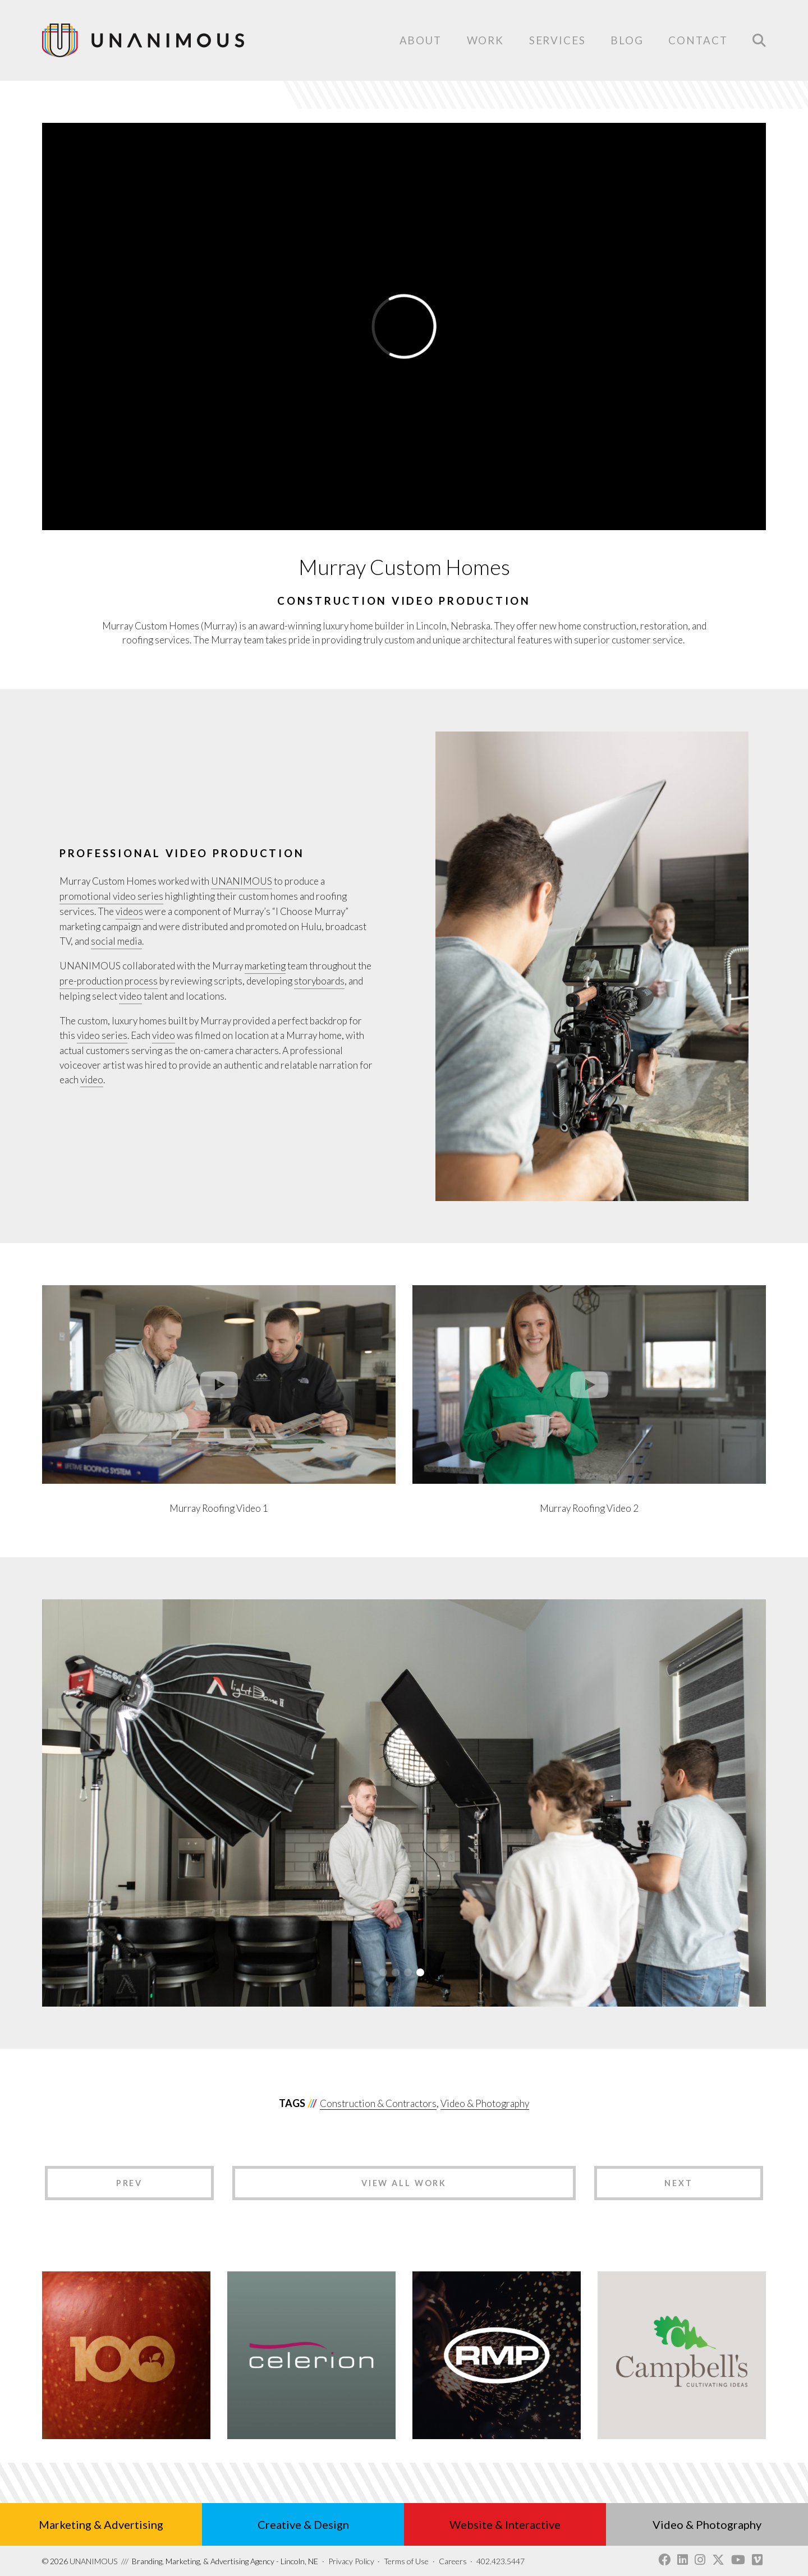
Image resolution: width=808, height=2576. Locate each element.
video (130, 996)
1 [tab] (383, 1972)
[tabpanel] (404, 1803)
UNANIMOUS (241, 881)
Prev (129, 2183)
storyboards (319, 981)
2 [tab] (396, 1972)
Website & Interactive (505, 2524)
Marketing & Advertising (101, 2524)
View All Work (404, 2183)
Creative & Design (303, 2524)
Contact (697, 41)
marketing (265, 966)
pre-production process (108, 981)
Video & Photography (484, 2103)
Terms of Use (406, 2561)
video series (102, 1035)
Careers (453, 2561)
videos (129, 911)
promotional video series (111, 896)
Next (678, 2183)
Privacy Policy (351, 2561)
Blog (627, 40)
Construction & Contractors (378, 2103)
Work (485, 40)
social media (116, 941)
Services (557, 41)
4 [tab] (420, 1972)
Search (759, 40)
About (421, 40)
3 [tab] (408, 1972)
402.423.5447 (500, 2561)
